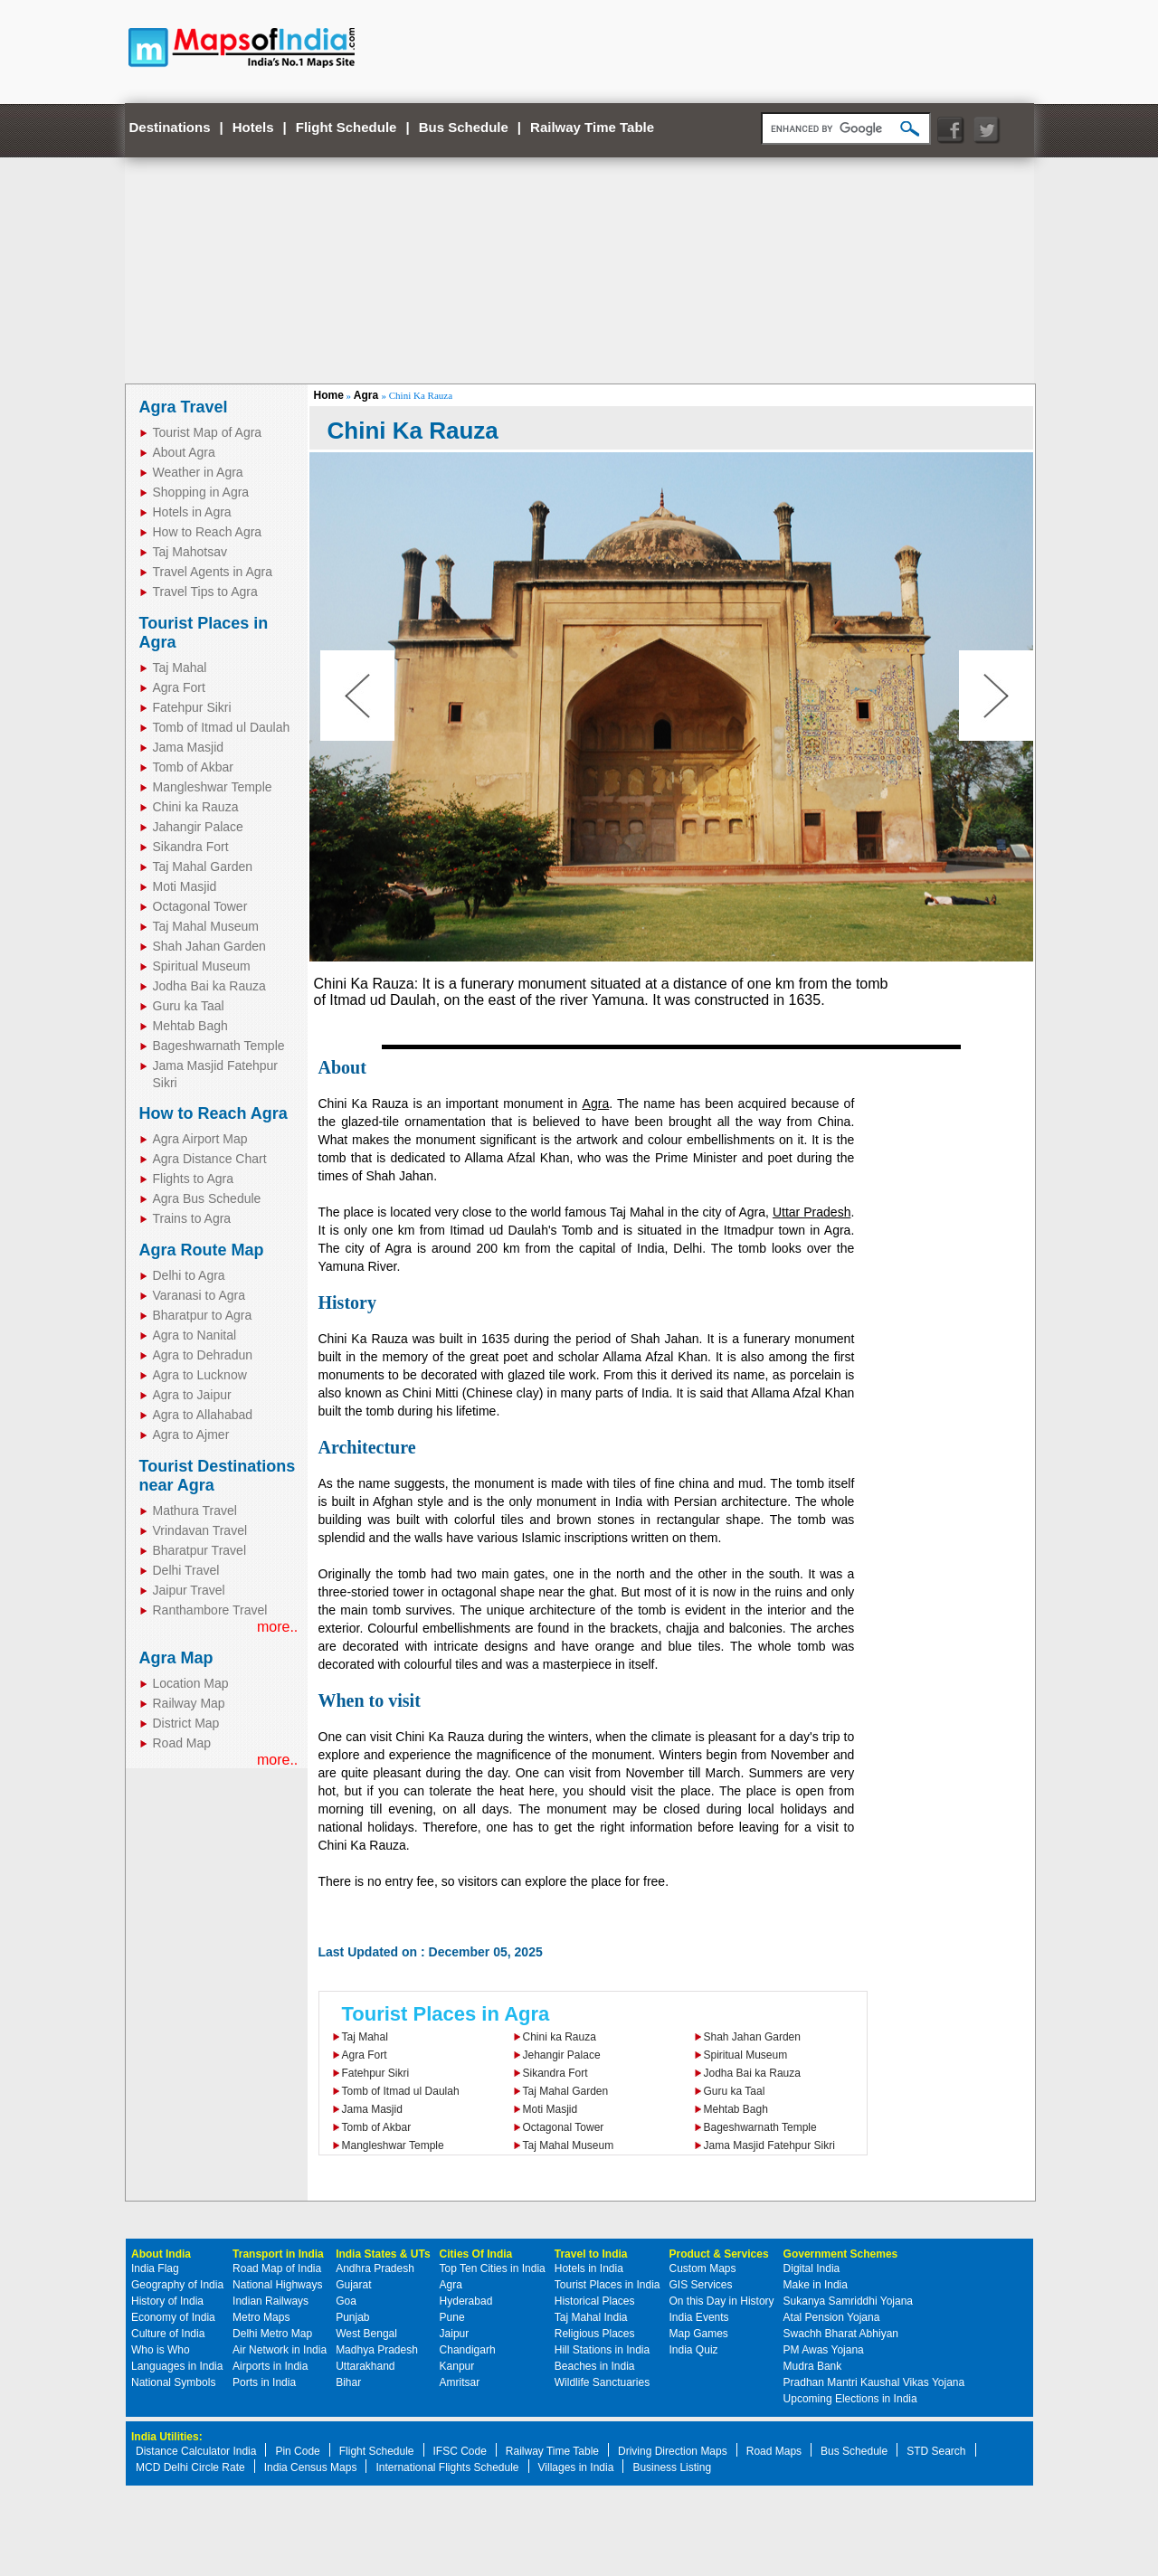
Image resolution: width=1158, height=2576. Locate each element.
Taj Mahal (180, 667)
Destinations (170, 127)
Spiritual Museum (202, 966)
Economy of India (173, 2317)
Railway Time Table (592, 127)
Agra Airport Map (200, 1139)
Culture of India (167, 2333)
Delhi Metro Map (272, 2333)
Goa (346, 2301)
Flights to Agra (193, 1178)
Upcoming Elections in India (850, 2398)
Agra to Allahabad (203, 1414)
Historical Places (595, 2301)
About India (161, 2254)
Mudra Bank (812, 2366)
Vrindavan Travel (200, 1530)
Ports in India (264, 2382)
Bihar (348, 2382)
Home (329, 395)
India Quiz (693, 2350)
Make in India (815, 2284)
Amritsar (460, 2382)
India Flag (155, 2268)
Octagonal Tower (200, 906)
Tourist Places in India (607, 2284)
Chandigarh (468, 2350)
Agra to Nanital (195, 1335)
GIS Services (701, 2284)
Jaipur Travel (189, 1590)
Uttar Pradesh (812, 1212)
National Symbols (173, 2382)
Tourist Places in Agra (446, 2014)
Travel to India (591, 2254)
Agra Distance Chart (210, 1158)
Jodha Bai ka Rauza (209, 986)
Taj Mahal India (591, 2317)
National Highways (277, 2284)
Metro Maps (261, 2317)
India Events (699, 2317)
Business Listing (671, 2467)
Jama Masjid (188, 747)
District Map (186, 1723)
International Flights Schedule (446, 2467)
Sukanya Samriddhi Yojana (848, 2301)
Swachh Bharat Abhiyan (840, 2333)
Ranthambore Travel (210, 1610)
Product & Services (719, 2254)
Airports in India (270, 2366)
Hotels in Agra (192, 512)
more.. (277, 1626)
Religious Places (595, 2333)
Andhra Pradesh (375, 2268)
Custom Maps (702, 2268)
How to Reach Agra (207, 532)
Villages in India (576, 2467)
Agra (368, 395)
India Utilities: (167, 2436)
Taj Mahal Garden (203, 866)
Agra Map (176, 1658)
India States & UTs (383, 2254)
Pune (452, 2317)
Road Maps (774, 2451)
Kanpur (457, 2366)
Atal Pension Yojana (831, 2317)
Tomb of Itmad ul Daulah (221, 727)
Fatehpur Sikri (192, 707)
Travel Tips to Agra (205, 591)
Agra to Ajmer (191, 1434)
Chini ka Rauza (196, 807)
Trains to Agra (192, 1218)
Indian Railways (270, 2301)
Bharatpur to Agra (202, 1315)
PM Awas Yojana (823, 2350)
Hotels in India (589, 2268)
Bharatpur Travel (200, 1550)
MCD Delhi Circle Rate (190, 2467)
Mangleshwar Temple (212, 787)
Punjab (352, 2317)
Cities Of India (476, 2254)
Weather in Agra (198, 472)
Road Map (182, 1743)
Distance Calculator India (196, 2451)
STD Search (935, 2451)
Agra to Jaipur (192, 1394)
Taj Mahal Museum (206, 926)
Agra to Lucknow (200, 1375)
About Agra (184, 452)
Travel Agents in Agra (213, 571)
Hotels (253, 127)
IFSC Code (460, 2451)
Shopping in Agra (201, 492)
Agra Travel (183, 407)
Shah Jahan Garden (209, 946)
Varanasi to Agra (199, 1295)
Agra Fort (179, 687)
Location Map (191, 1683)
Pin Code (297, 2451)
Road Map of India (277, 2268)
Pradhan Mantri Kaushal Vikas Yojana (874, 2382)
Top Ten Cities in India (493, 2268)
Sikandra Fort (191, 846)
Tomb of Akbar (193, 767)
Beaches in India (595, 2366)
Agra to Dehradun (203, 1355)
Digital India (811, 2268)
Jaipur (455, 2333)
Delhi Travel (186, 1570)
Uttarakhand (365, 2366)
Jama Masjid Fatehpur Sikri (769, 2145)
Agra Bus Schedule (207, 1198)
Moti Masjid (185, 886)
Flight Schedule (346, 127)
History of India (167, 2301)
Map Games (698, 2333)
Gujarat (353, 2284)
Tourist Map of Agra (207, 432)
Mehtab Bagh (190, 1025)
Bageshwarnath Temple (219, 1045)
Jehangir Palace (562, 2055)
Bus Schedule (463, 127)
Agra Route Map (201, 1250)
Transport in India (278, 2254)
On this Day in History (721, 2301)
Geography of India (177, 2284)
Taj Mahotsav (190, 552)
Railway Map (189, 1703)
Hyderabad (466, 2301)
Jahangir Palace (198, 826)
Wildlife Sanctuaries (602, 2382)
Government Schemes (840, 2254)
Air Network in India (280, 2350)
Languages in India (177, 2366)
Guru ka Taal (188, 1006)
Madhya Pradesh (377, 2350)
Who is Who (160, 2350)
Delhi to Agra (189, 1275)
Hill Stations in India (602, 2350)
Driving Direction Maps (672, 2451)
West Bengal (366, 2333)
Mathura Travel (195, 1510)
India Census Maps (310, 2467)
